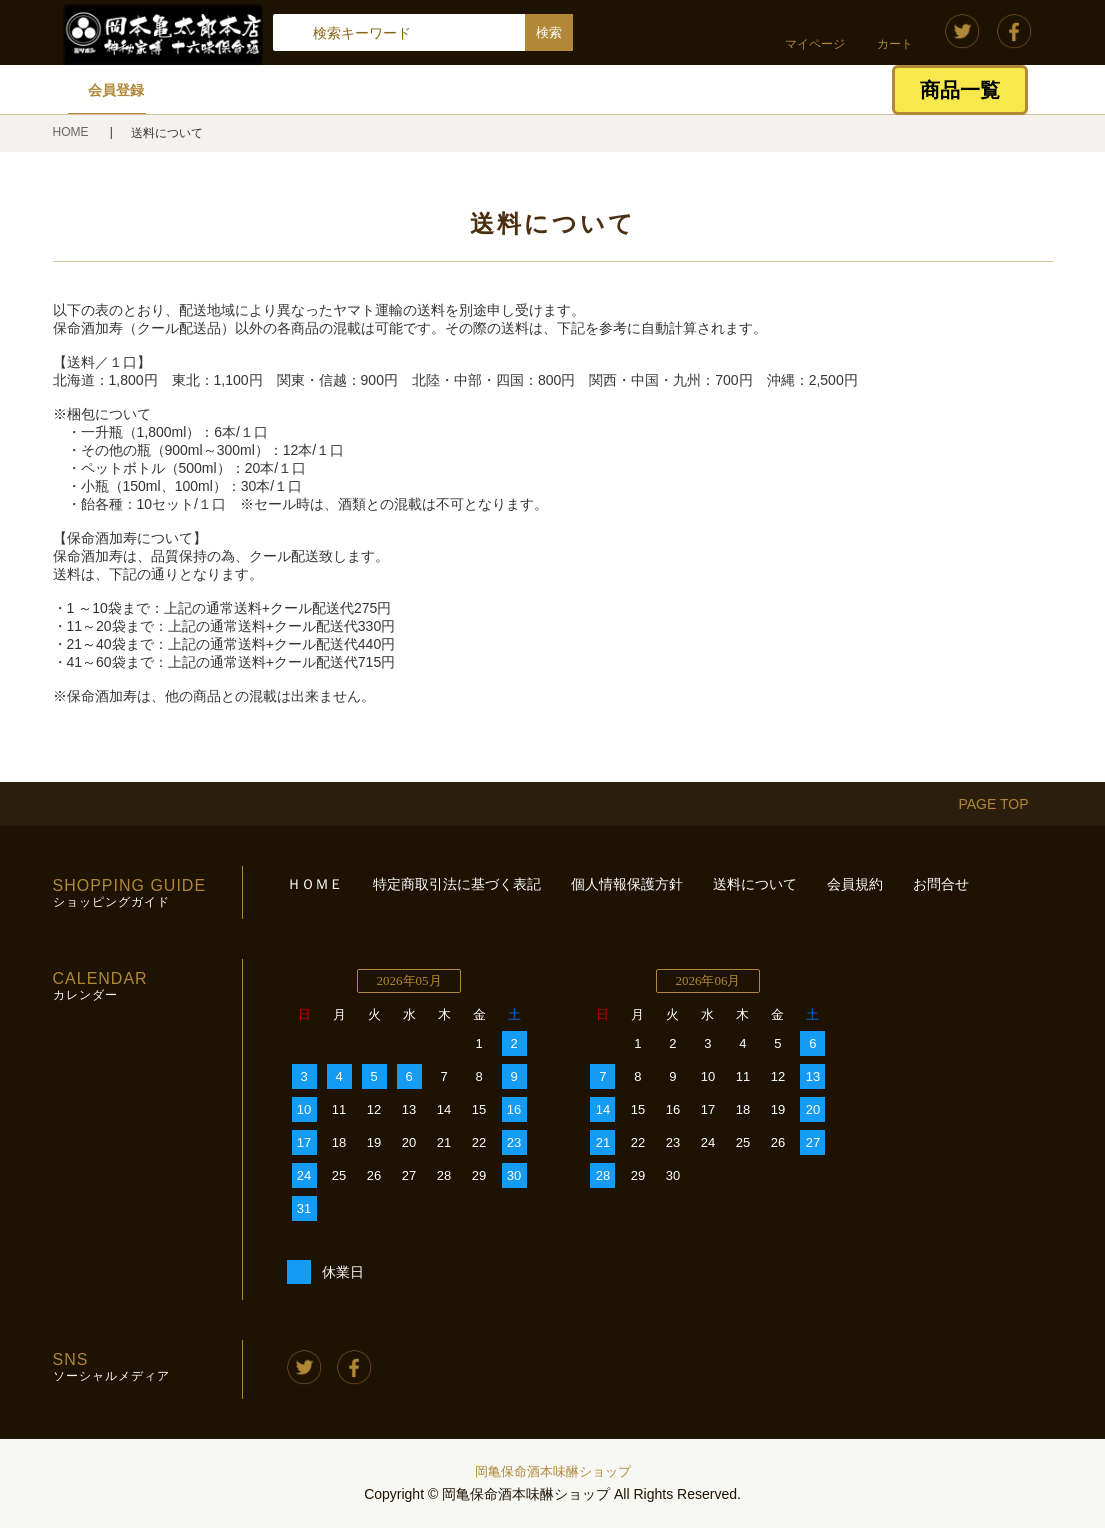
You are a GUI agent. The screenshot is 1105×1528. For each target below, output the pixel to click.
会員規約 (855, 884)
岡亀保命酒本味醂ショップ (553, 1471)
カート (895, 44)
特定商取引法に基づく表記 (457, 884)
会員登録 (116, 90)
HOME (72, 132)
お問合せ (941, 884)
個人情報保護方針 (627, 884)
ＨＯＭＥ (315, 884)
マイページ (815, 44)
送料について (755, 884)
